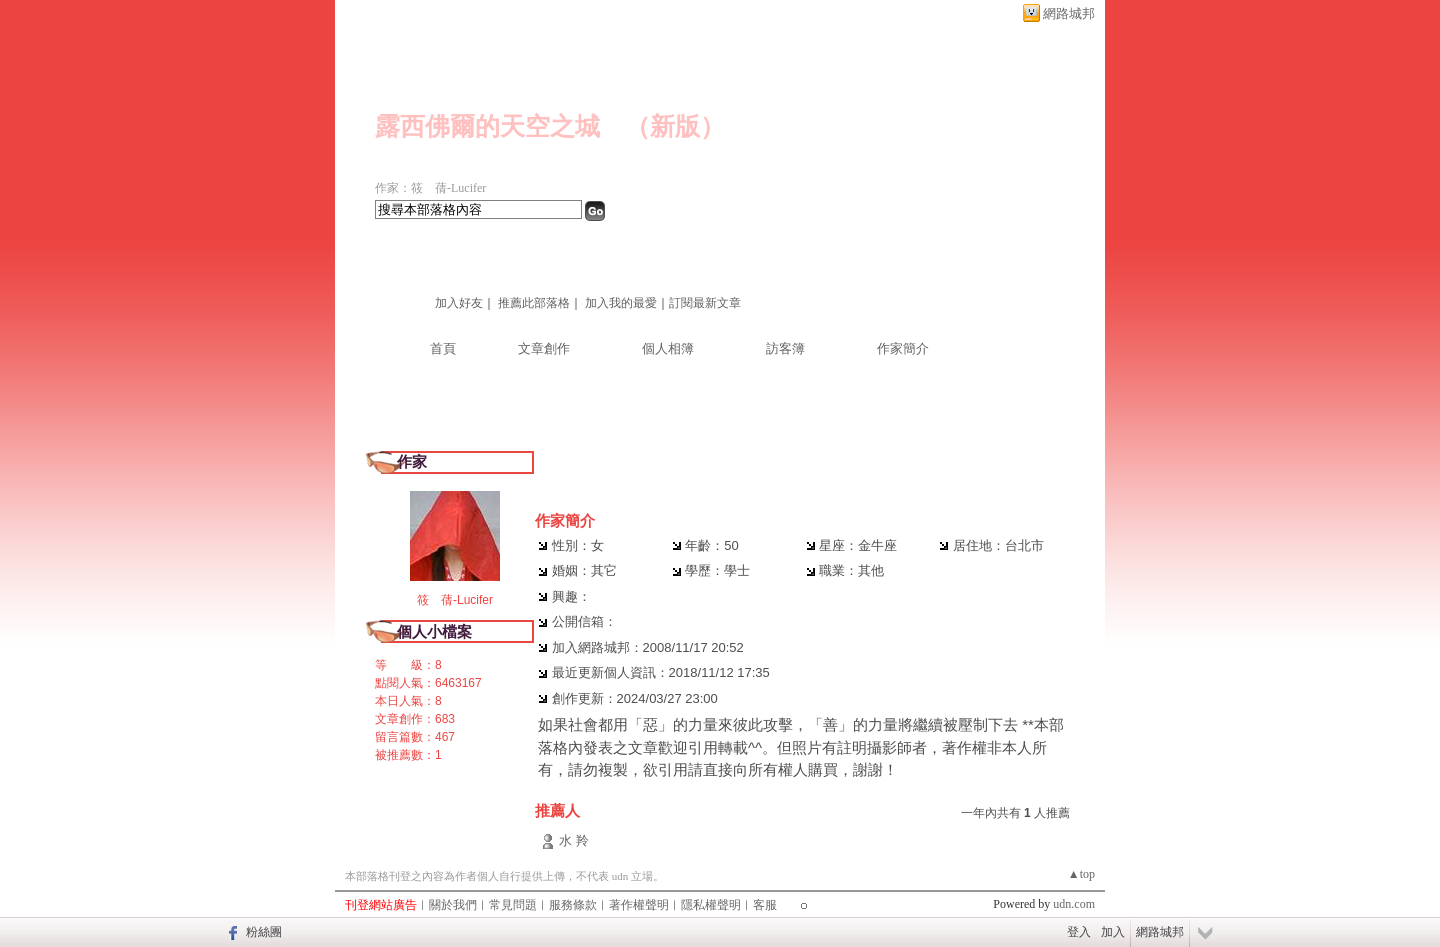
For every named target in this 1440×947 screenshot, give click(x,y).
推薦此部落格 (534, 303)
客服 (765, 905)
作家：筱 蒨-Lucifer (430, 188)
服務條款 (573, 905)
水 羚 (574, 840)
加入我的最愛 (621, 303)
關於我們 (453, 905)
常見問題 (513, 905)
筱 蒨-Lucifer (455, 600)
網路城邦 (1069, 13)
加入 (1113, 932)
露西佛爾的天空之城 (487, 126)
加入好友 (459, 303)
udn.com (1074, 904)
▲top (1081, 874)
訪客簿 (785, 348)
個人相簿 (668, 348)
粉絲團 (264, 932)
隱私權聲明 (711, 905)
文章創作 (544, 348)
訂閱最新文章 (705, 303)
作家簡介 (903, 348)
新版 (675, 126)
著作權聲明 (639, 905)
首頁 (443, 348)
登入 (1079, 932)
